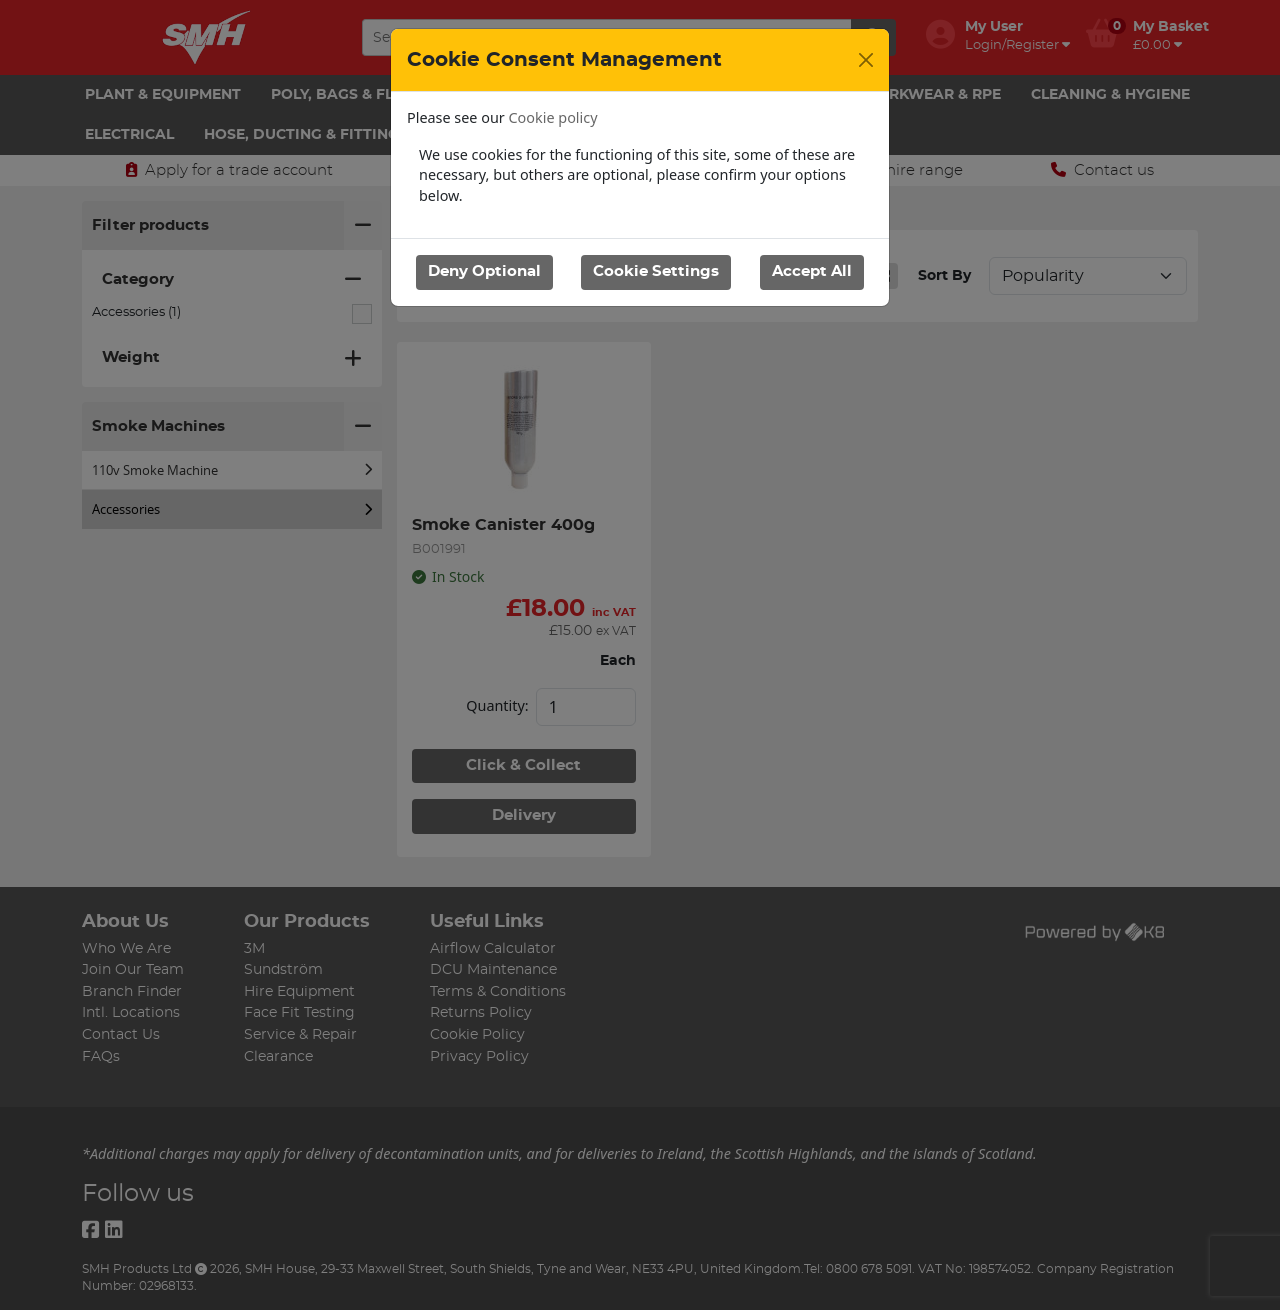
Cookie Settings (656, 271)
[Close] (866, 60)
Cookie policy (553, 117)
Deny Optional (484, 271)
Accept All (812, 271)
